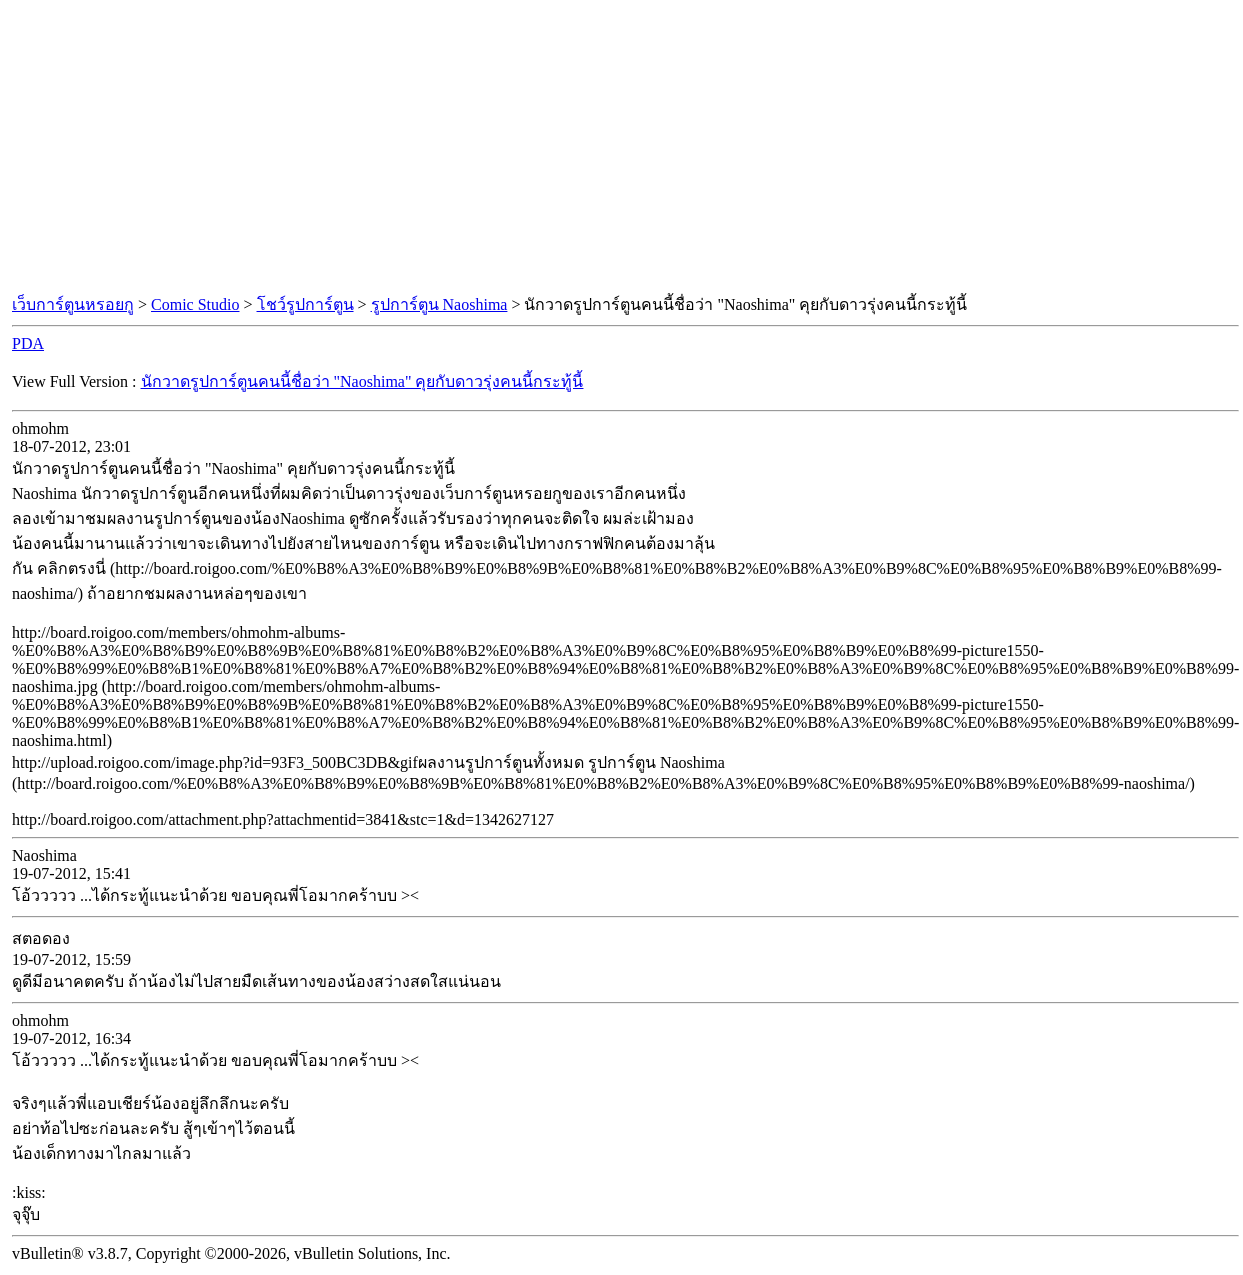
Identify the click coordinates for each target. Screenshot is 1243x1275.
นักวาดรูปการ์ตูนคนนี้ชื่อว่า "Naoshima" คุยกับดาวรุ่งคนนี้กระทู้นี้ (362, 381)
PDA (28, 343)
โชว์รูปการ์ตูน (305, 304)
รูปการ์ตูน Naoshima (439, 304)
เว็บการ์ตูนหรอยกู (73, 304)
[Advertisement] (622, 148)
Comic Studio (195, 304)
